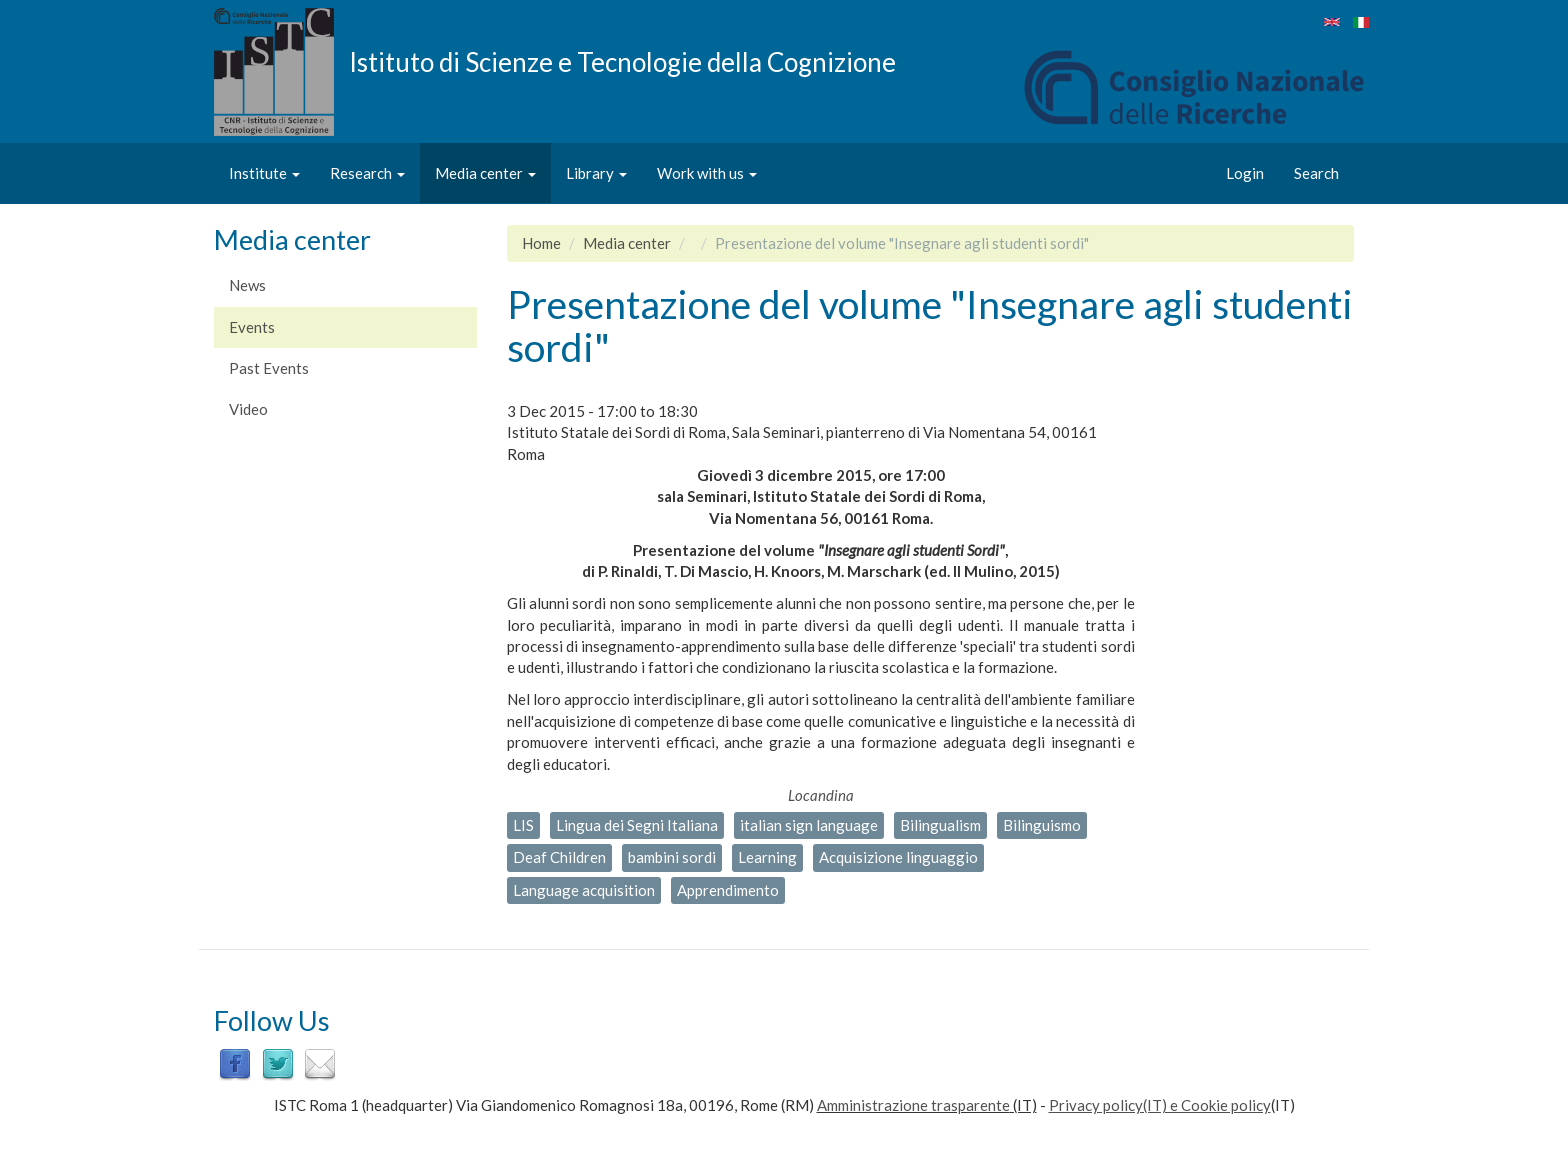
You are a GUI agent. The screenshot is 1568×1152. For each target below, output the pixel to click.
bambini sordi (672, 857)
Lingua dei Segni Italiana (637, 825)
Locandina (821, 795)
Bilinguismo (1042, 825)
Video (248, 409)
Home (541, 243)
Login (1245, 173)
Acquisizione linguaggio (898, 857)
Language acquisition (584, 890)
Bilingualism (940, 825)
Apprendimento (728, 890)
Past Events (269, 368)
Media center (485, 173)
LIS (523, 825)
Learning (767, 857)
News (247, 285)
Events (252, 327)
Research (367, 173)
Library (596, 173)
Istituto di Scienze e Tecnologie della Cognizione (622, 61)
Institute (264, 173)
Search (1316, 173)
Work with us (707, 173)
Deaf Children (559, 857)
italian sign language (809, 825)
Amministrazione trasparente (913, 1105)
